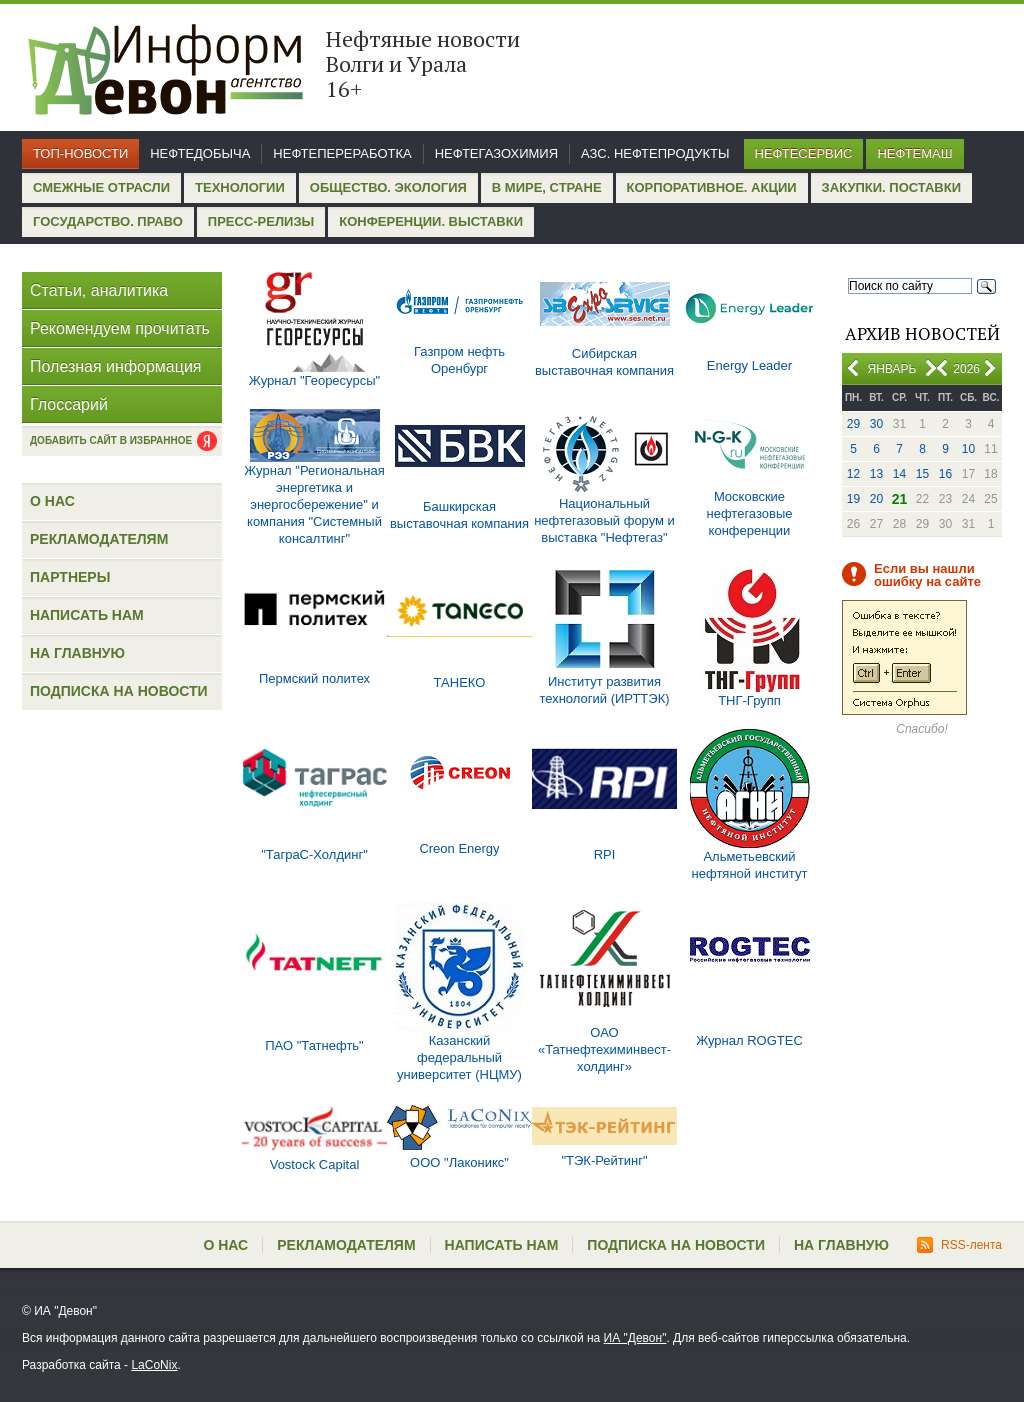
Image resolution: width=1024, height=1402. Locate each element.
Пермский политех (314, 678)
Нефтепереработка (342, 153)
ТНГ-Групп (749, 700)
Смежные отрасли (101, 187)
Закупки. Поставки (891, 187)
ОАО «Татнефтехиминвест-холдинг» (604, 1049)
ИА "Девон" (635, 1338)
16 (945, 474)
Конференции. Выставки (431, 221)
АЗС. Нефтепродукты (655, 153)
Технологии (240, 187)
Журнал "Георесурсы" (314, 380)
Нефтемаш (914, 153)
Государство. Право (108, 221)
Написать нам (87, 615)
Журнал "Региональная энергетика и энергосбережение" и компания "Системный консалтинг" (314, 504)
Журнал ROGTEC (749, 1040)
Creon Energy (459, 848)
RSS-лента (959, 1245)
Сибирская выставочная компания (604, 362)
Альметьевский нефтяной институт (750, 865)
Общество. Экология (388, 187)
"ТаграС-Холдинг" (314, 854)
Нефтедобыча (200, 153)
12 (853, 474)
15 (922, 474)
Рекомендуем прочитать (120, 328)
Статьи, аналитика (99, 290)
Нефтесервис (804, 153)
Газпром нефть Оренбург (459, 360)
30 (876, 424)
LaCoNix (154, 1365)
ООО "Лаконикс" (459, 1162)
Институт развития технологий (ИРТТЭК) (604, 690)
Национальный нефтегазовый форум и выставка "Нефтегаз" (604, 520)
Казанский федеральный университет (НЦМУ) (459, 1057)
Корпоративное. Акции (712, 187)
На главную (77, 653)
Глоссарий (69, 404)
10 (968, 449)
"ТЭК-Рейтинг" (604, 1160)
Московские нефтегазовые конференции (750, 513)
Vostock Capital (315, 1164)
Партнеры (70, 577)
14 (899, 474)
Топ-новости (80, 153)
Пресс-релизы (261, 221)
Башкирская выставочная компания (459, 515)
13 (876, 474)
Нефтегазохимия (496, 153)
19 (853, 499)
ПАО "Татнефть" (314, 1045)
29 (853, 424)
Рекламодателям (99, 539)
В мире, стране (547, 187)
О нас (52, 501)
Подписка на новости (119, 691)
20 (876, 499)
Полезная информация (116, 366)
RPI (605, 854)
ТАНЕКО (460, 682)
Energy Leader (749, 365)
